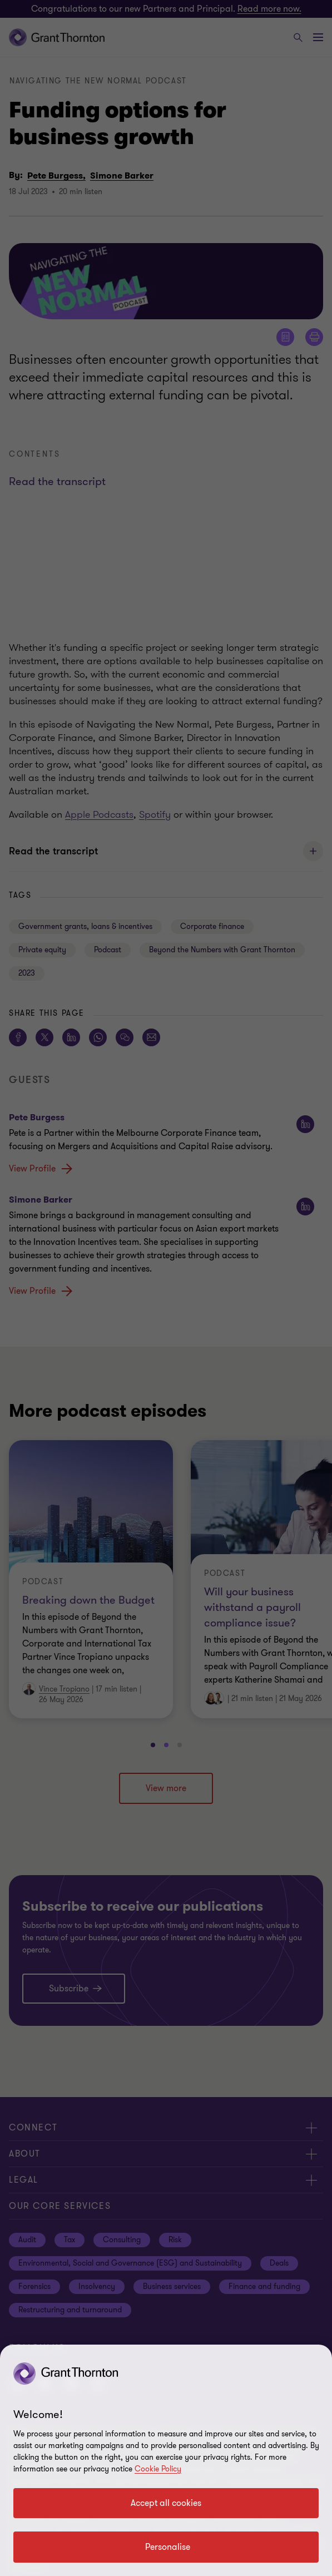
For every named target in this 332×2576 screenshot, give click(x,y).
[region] (166, 2460)
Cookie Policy (158, 2469)
